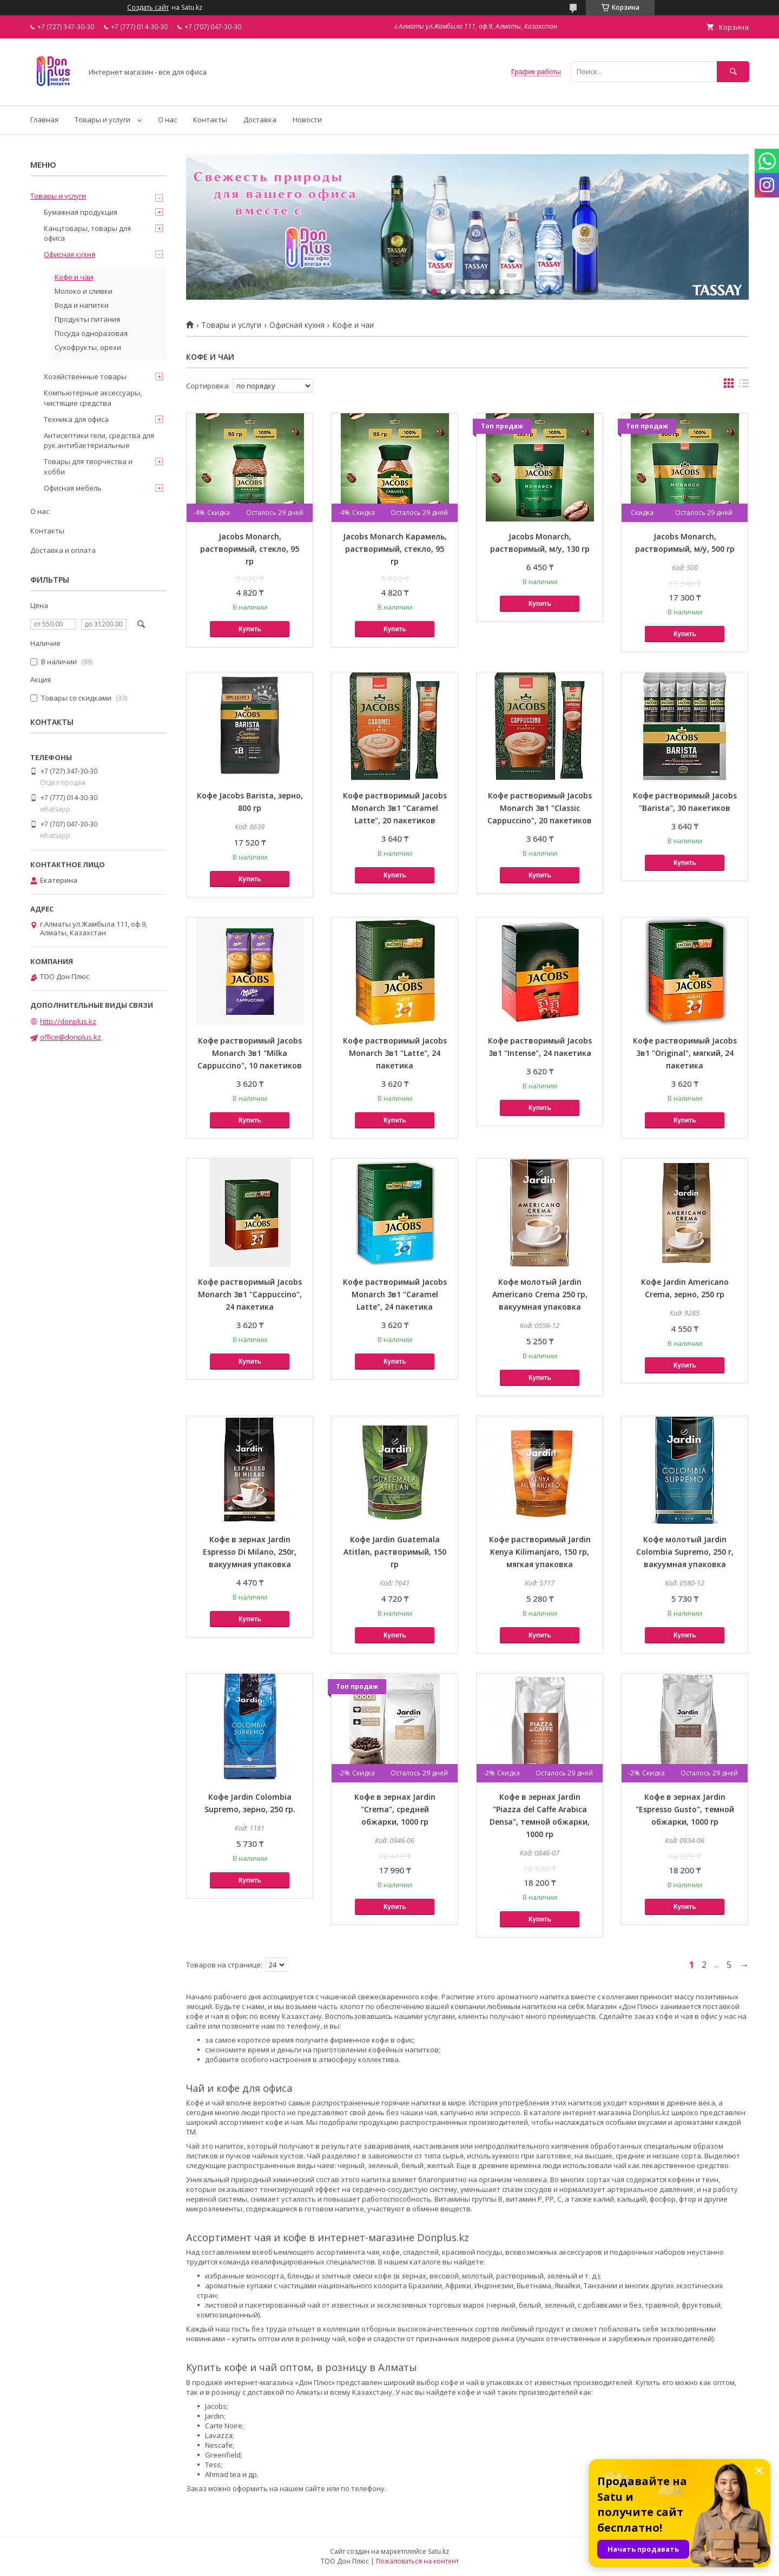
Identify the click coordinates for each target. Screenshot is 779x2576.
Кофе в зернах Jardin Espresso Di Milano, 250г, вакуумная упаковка (249, 1551)
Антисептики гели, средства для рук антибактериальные (99, 440)
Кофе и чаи (74, 277)
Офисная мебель (73, 488)
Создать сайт (148, 7)
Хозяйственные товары (85, 376)
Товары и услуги (102, 119)
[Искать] (733, 71)
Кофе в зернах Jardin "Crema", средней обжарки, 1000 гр (394, 1809)
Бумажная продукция (80, 212)
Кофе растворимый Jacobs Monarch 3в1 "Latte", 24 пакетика (395, 1053)
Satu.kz (438, 2551)
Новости (307, 119)
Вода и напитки (82, 305)
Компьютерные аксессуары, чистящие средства (93, 397)
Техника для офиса (76, 419)
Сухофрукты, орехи (88, 347)
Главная (44, 119)
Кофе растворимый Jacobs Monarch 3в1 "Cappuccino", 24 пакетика (250, 1294)
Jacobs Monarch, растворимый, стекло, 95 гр (249, 548)
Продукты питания (87, 319)
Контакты (210, 119)
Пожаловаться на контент (417, 2561)
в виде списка (744, 385)
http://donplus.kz (68, 1021)
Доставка (259, 119)
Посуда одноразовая (91, 333)
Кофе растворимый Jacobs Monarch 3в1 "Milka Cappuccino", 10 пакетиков (249, 1053)
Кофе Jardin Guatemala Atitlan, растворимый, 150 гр (395, 1551)
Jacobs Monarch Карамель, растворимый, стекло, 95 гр (395, 548)
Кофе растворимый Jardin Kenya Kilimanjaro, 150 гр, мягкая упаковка (540, 1551)
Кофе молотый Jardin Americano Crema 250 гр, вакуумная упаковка (539, 1294)
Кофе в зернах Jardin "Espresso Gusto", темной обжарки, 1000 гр (685, 1809)
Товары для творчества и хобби (88, 466)
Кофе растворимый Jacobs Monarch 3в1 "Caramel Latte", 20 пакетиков (395, 807)
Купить (250, 629)
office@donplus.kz (70, 1037)
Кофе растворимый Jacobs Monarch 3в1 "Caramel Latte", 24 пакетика (395, 1294)
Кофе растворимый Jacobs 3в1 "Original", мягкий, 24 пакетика (685, 1053)
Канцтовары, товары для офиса (87, 233)
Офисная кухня (297, 325)
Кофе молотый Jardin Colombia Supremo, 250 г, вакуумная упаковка (685, 1551)
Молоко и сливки (84, 291)
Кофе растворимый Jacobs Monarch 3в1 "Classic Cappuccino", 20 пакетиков (539, 807)
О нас (167, 119)
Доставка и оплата (63, 550)
